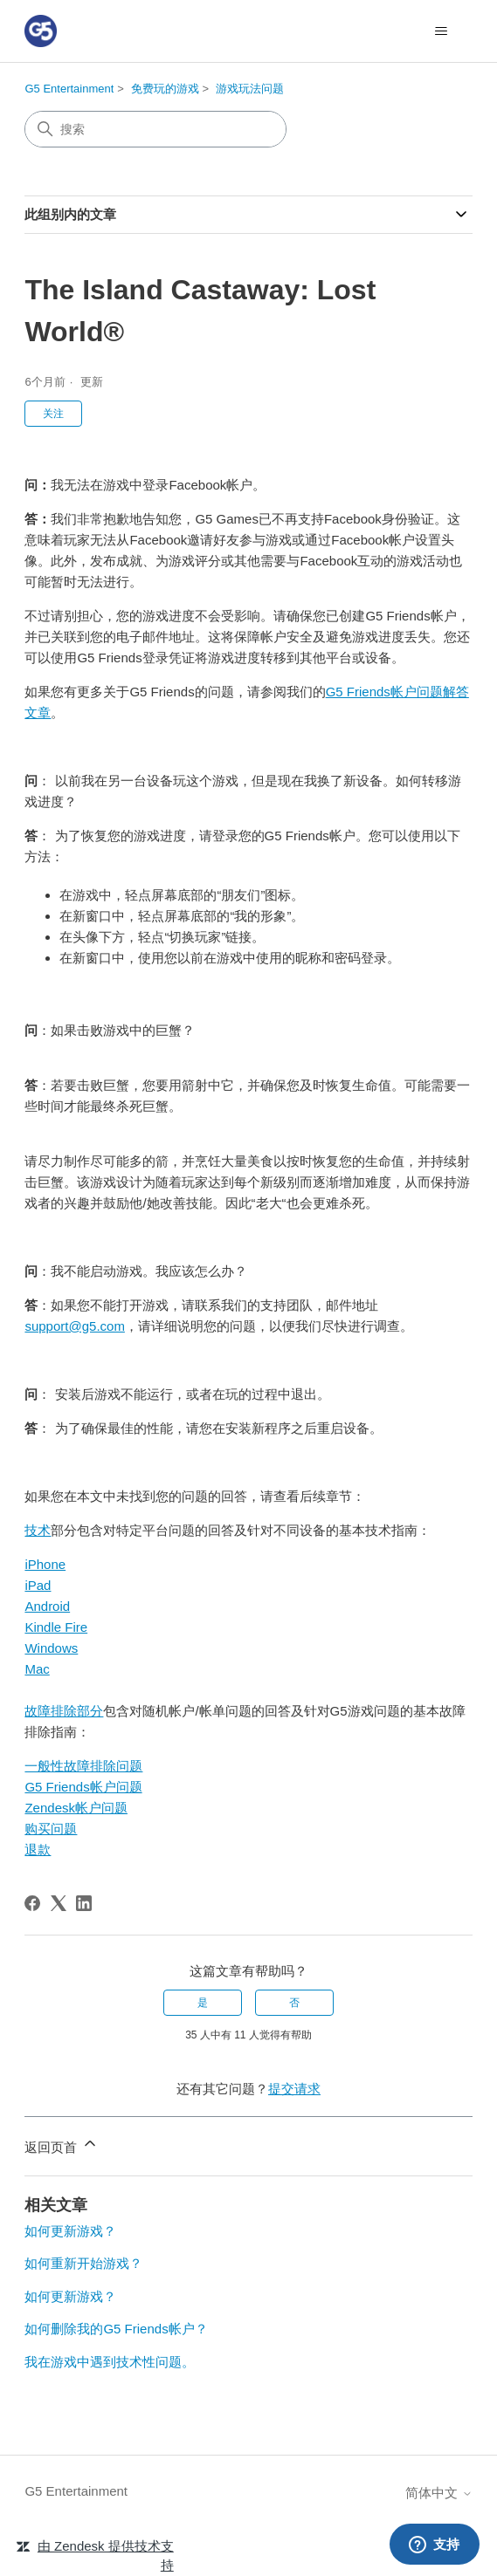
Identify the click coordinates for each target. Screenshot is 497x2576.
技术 (37, 1530)
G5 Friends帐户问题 (83, 1786)
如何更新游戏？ (70, 2230)
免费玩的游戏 (165, 88)
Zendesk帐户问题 (76, 1807)
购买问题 (50, 1828)
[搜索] (155, 129)
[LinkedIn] (84, 1903)
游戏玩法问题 (250, 88)
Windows (51, 1648)
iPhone (45, 1564)
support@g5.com (74, 1326)
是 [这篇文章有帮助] (202, 2003)
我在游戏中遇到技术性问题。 (109, 2361)
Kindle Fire (55, 1627)
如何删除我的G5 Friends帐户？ (115, 2328)
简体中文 (438, 2492)
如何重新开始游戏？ (83, 2263)
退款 (37, 1849)
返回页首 (61, 2144)
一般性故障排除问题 (83, 1765)
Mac (36, 1668)
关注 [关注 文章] (53, 414)
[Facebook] (32, 1903)
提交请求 (294, 2088)
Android (47, 1606)
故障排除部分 (63, 1710)
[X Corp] (58, 1903)
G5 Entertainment (69, 88)
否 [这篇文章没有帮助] (294, 2003)
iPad (37, 1585)
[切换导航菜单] (442, 31)
